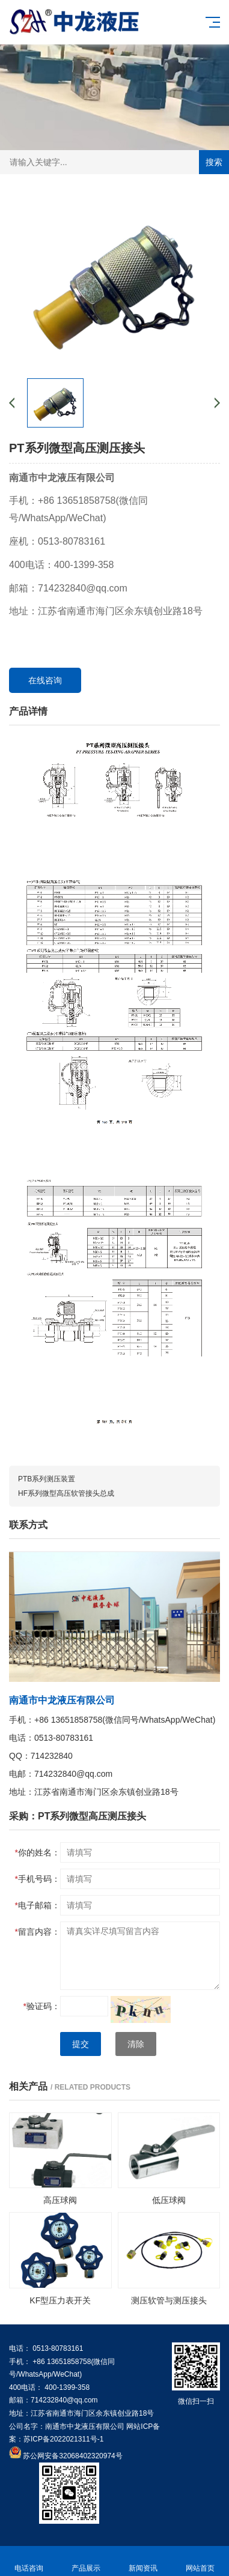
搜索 (214, 162)
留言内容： (37, 1932)
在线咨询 (45, 680)
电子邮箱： (37, 1905)
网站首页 (200, 2561)
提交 (80, 2044)
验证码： (41, 2006)
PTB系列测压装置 (46, 1479)
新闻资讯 (143, 2561)
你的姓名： (37, 1852)
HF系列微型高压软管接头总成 (66, 1493)
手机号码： (37, 1879)
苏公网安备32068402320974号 (72, 2456)
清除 (135, 2044)
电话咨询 (28, 2561)
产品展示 (85, 2561)
